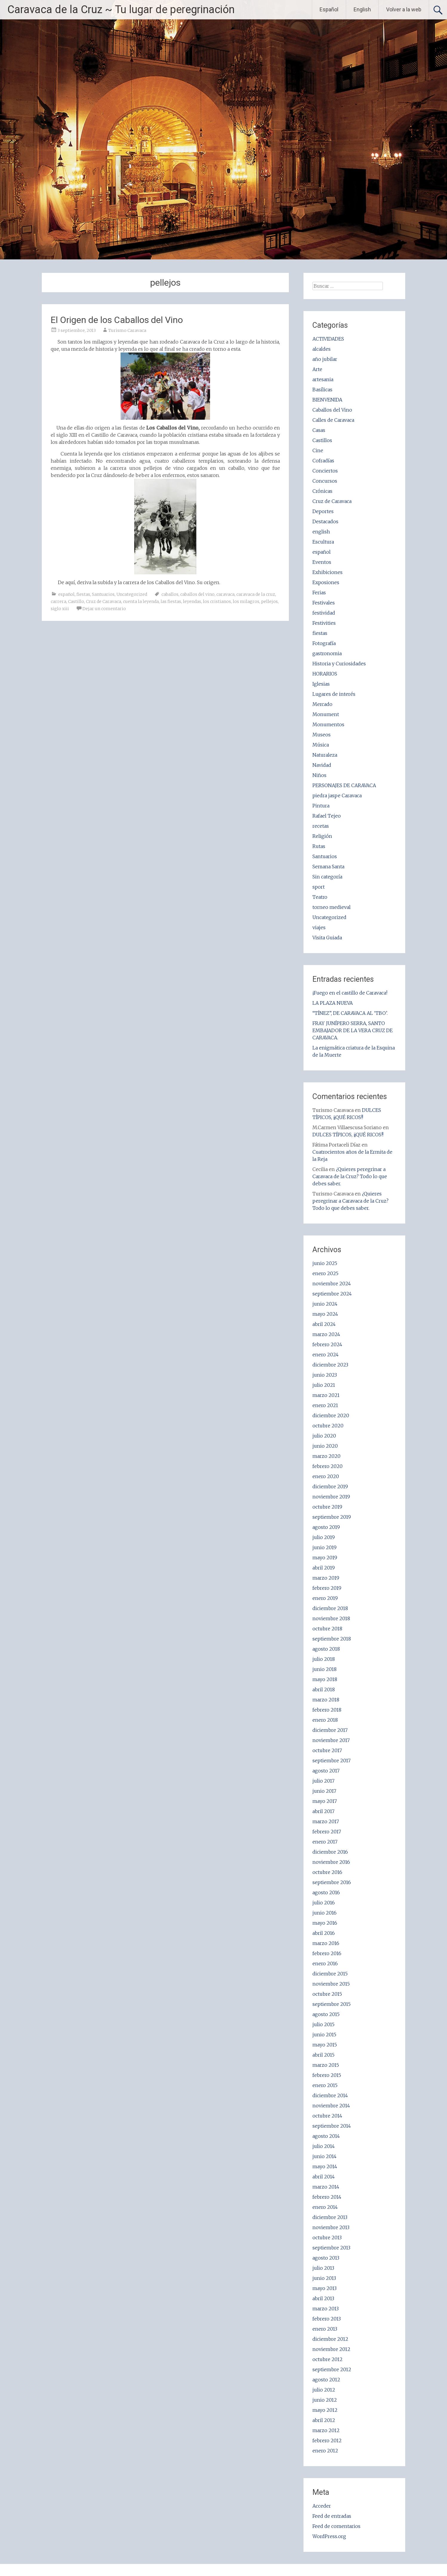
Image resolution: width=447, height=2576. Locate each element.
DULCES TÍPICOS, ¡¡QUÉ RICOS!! (347, 1135)
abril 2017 (323, 1811)
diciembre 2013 (329, 2217)
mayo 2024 (325, 1314)
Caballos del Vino (332, 410)
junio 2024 (324, 1304)
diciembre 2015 (330, 1974)
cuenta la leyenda (141, 601)
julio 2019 (323, 1537)
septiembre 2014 (331, 2126)
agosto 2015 (326, 2014)
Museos (321, 735)
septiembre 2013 (331, 2248)
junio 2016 (324, 1913)
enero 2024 (325, 1355)
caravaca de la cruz (255, 594)
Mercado (322, 704)
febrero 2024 (327, 1344)
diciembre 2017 (330, 1730)
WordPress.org (329, 2536)
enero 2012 (325, 2451)
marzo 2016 (325, 1943)
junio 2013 (324, 2278)
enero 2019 (325, 1598)
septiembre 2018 (331, 1639)
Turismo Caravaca (127, 330)
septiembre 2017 (331, 1761)
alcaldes (321, 349)
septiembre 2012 (331, 2369)
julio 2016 (323, 1903)
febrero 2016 (326, 1953)
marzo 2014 (325, 2187)
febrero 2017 (326, 1832)
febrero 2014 (326, 2197)
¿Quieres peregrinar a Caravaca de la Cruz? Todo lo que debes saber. (349, 1176)
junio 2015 (324, 2035)
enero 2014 (325, 2207)
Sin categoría (327, 877)
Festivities (324, 623)
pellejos (269, 601)
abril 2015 (323, 2055)
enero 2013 (324, 2329)
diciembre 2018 (330, 1608)
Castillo (76, 601)
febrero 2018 (326, 1710)
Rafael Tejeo (326, 816)
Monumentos (328, 724)
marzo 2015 (325, 2065)
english (321, 532)
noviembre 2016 (331, 1862)
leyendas (192, 601)
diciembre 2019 (330, 1486)
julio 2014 (323, 2146)
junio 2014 (324, 2156)
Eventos (321, 562)
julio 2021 (323, 1385)
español (66, 594)
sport (318, 887)
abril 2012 (323, 2420)
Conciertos (325, 471)
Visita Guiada (327, 938)
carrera (58, 601)
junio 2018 (324, 1669)
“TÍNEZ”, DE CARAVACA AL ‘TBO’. (350, 1013)
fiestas (83, 594)
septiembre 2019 (331, 1517)
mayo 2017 (324, 1801)
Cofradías (323, 461)
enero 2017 (324, 1842)
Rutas (318, 846)
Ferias (319, 592)
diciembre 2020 (330, 1415)
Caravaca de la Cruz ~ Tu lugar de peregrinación (121, 9)
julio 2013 (323, 2268)
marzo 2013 (325, 2309)
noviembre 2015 (331, 1984)
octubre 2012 (327, 2359)
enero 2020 (325, 1476)
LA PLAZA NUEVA (332, 1003)
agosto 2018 (326, 1649)
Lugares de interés (333, 694)
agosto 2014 (326, 2136)
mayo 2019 (324, 1558)
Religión (322, 836)
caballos (169, 594)
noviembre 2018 (331, 1618)
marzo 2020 (326, 1456)
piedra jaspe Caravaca (337, 795)
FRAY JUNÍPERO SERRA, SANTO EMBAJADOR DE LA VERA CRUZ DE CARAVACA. (352, 1030)
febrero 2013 (326, 2319)
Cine (317, 450)
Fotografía (324, 643)
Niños (319, 775)
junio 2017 (324, 1791)
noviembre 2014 (331, 2106)
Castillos (322, 440)
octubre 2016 (327, 1872)
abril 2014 (323, 2177)
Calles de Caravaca (333, 420)
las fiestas (171, 601)
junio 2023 (324, 1375)
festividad (323, 613)
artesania (322, 379)
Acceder (321, 2506)
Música (320, 745)
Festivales (323, 603)
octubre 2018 (327, 1629)
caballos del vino (197, 594)
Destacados (325, 521)
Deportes (323, 511)
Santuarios (103, 594)
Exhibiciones (327, 572)
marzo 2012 (326, 2430)
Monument (325, 714)
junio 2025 (324, 1263)
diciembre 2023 (330, 1365)
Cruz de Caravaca (103, 601)
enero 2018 (325, 1720)
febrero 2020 (327, 1466)
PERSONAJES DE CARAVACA (344, 785)
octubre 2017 (327, 1750)
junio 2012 (324, 2400)
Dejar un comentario (104, 608)
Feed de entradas (331, 2516)
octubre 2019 (327, 1507)
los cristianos (217, 601)
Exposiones (325, 582)
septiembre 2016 (331, 1882)
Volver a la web (403, 9)
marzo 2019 (325, 1578)
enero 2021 (325, 1405)
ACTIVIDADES (328, 339)
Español (329, 9)
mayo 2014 (324, 2166)
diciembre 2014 (330, 2095)
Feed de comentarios (336, 2526)
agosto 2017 (326, 1771)
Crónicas (322, 491)
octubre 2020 (327, 1426)
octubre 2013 (327, 2237)
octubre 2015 (327, 1994)
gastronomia (327, 653)
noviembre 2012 (331, 2349)
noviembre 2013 (330, 2227)
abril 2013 (323, 2298)
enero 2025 (325, 1273)
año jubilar (324, 359)
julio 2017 (323, 1781)
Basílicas (322, 390)
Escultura (323, 542)
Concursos (324, 481)
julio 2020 (324, 1436)
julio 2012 (323, 2390)
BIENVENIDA (327, 400)
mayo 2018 (324, 1679)
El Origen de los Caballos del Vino (117, 320)
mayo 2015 (324, 2045)
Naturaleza (324, 755)
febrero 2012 (327, 2440)
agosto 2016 (326, 1892)
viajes (319, 927)
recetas (320, 826)
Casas (318, 430)
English (362, 9)
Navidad (321, 765)
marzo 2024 (326, 1334)
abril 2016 (323, 1933)
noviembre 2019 (331, 1497)
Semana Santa (328, 867)
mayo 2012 (324, 2410)
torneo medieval (331, 907)
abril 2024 (324, 1324)
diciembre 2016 (330, 1852)
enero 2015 (324, 2085)
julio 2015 (323, 2024)
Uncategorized (131, 594)
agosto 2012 (326, 2380)
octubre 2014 (327, 2116)
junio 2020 (325, 1446)
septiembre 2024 (332, 1294)
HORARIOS (324, 674)
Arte (317, 369)
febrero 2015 (326, 2075)
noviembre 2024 (331, 1284)
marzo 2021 (326, 1395)
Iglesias (321, 684)
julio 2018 (323, 1659)
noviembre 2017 (331, 1740)
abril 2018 (323, 1689)
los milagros (246, 601)
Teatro (319, 897)
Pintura (320, 806)
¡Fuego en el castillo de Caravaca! (349, 993)
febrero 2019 (326, 1588)
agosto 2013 (325, 2258)
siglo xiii (60, 608)
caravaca (225, 594)
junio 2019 (324, 1547)
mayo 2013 (324, 2288)
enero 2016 (325, 1963)
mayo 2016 (324, 1923)
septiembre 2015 (331, 2004)
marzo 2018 (325, 1700)
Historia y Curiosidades (339, 664)
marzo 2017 (325, 1821)
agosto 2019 (326, 1527)
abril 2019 (323, 1568)
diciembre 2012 (330, 2339)
